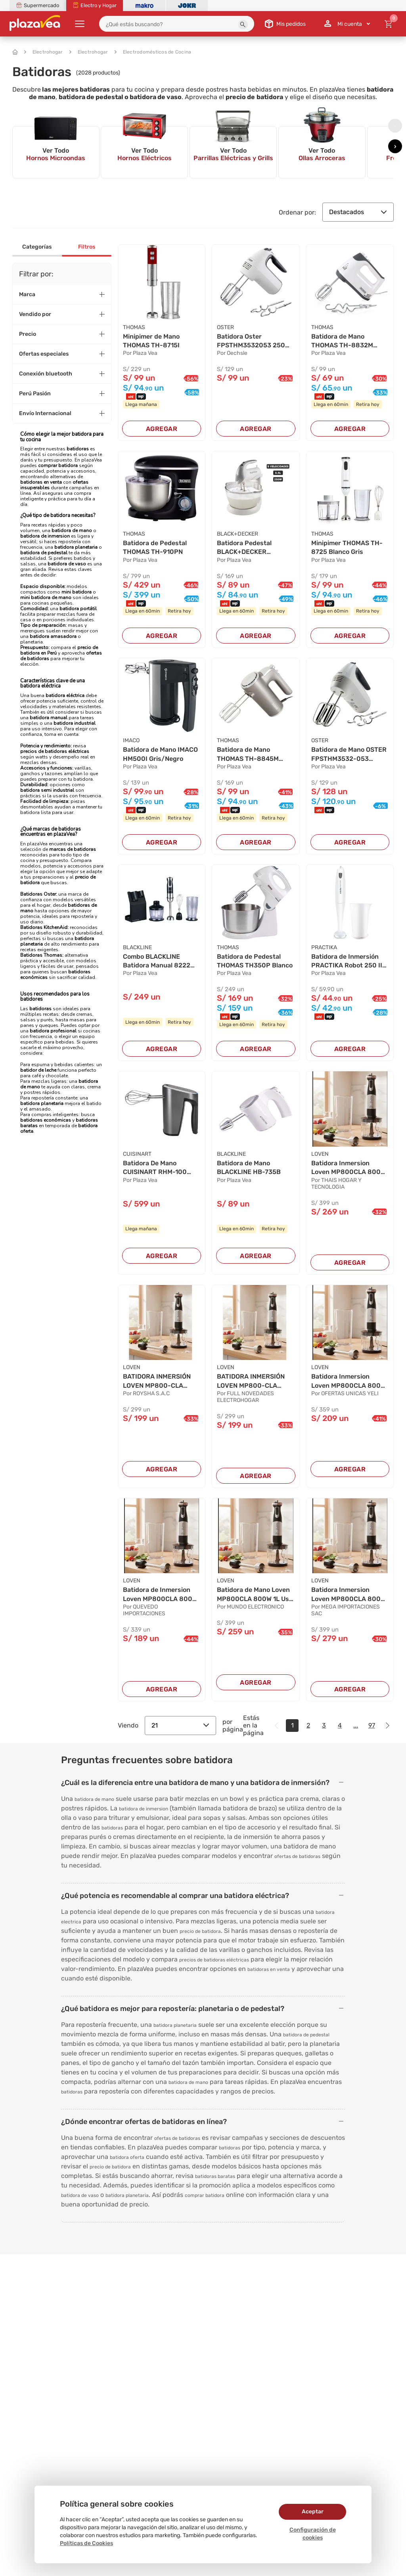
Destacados (358, 212)
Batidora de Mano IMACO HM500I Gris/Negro (160, 754)
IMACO (131, 740)
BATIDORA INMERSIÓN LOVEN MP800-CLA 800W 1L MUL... (157, 1381)
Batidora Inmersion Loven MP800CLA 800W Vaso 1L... (348, 1381)
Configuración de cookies (312, 2533)
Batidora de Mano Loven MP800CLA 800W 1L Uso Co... (255, 1594)
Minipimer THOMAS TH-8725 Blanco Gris (347, 547)
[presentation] (395, 125)
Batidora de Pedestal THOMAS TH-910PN (155, 547)
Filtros (86, 246)
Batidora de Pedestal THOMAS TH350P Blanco (255, 961)
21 (180, 1725)
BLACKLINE (137, 947)
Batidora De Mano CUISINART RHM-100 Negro (155, 1168)
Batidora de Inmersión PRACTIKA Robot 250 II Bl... (346, 961)
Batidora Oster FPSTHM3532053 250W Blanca (253, 341)
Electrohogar (43, 52)
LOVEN (320, 1154)
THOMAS (134, 327)
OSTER (225, 327)
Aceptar (313, 2511)
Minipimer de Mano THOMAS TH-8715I (151, 341)
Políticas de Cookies (86, 2543)
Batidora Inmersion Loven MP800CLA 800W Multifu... (348, 1168)
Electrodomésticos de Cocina (153, 52)
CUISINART (137, 1154)
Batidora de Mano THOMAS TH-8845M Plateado (248, 754)
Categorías (37, 246)
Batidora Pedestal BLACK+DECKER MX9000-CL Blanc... (247, 548)
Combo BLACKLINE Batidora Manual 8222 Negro (156, 961)
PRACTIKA (324, 947)
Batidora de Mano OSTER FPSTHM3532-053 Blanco (349, 754)
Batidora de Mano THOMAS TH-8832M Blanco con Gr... (342, 341)
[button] (243, 24)
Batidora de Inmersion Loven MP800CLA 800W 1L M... (160, 1594)
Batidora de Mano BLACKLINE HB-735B (249, 1167)
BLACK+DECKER (237, 534)
